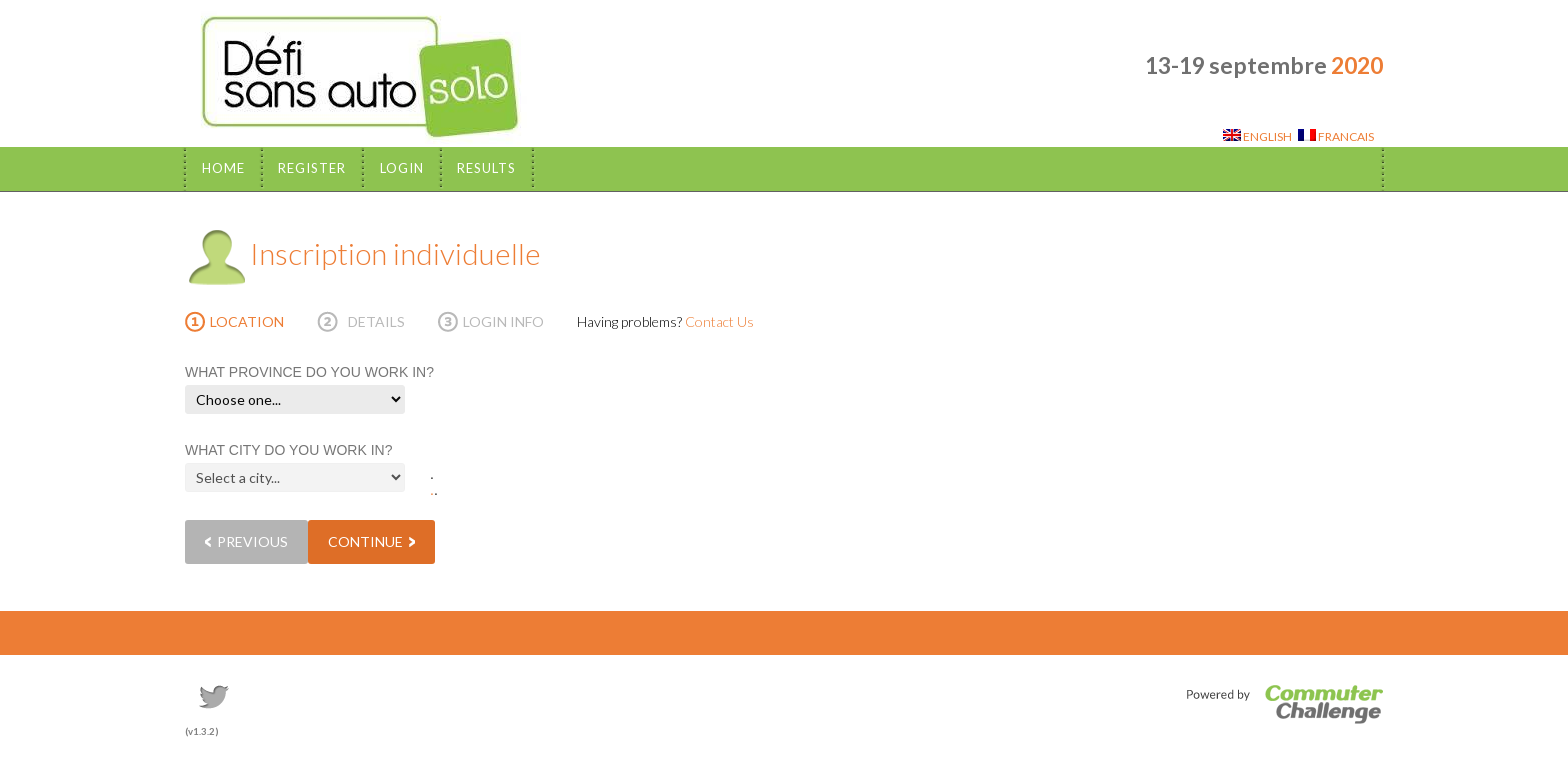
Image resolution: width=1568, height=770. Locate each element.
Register (312, 168)
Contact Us (719, 321)
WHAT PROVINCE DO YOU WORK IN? (309, 372)
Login (402, 168)
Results (486, 168)
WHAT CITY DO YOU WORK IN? (288, 450)
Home (223, 168)
